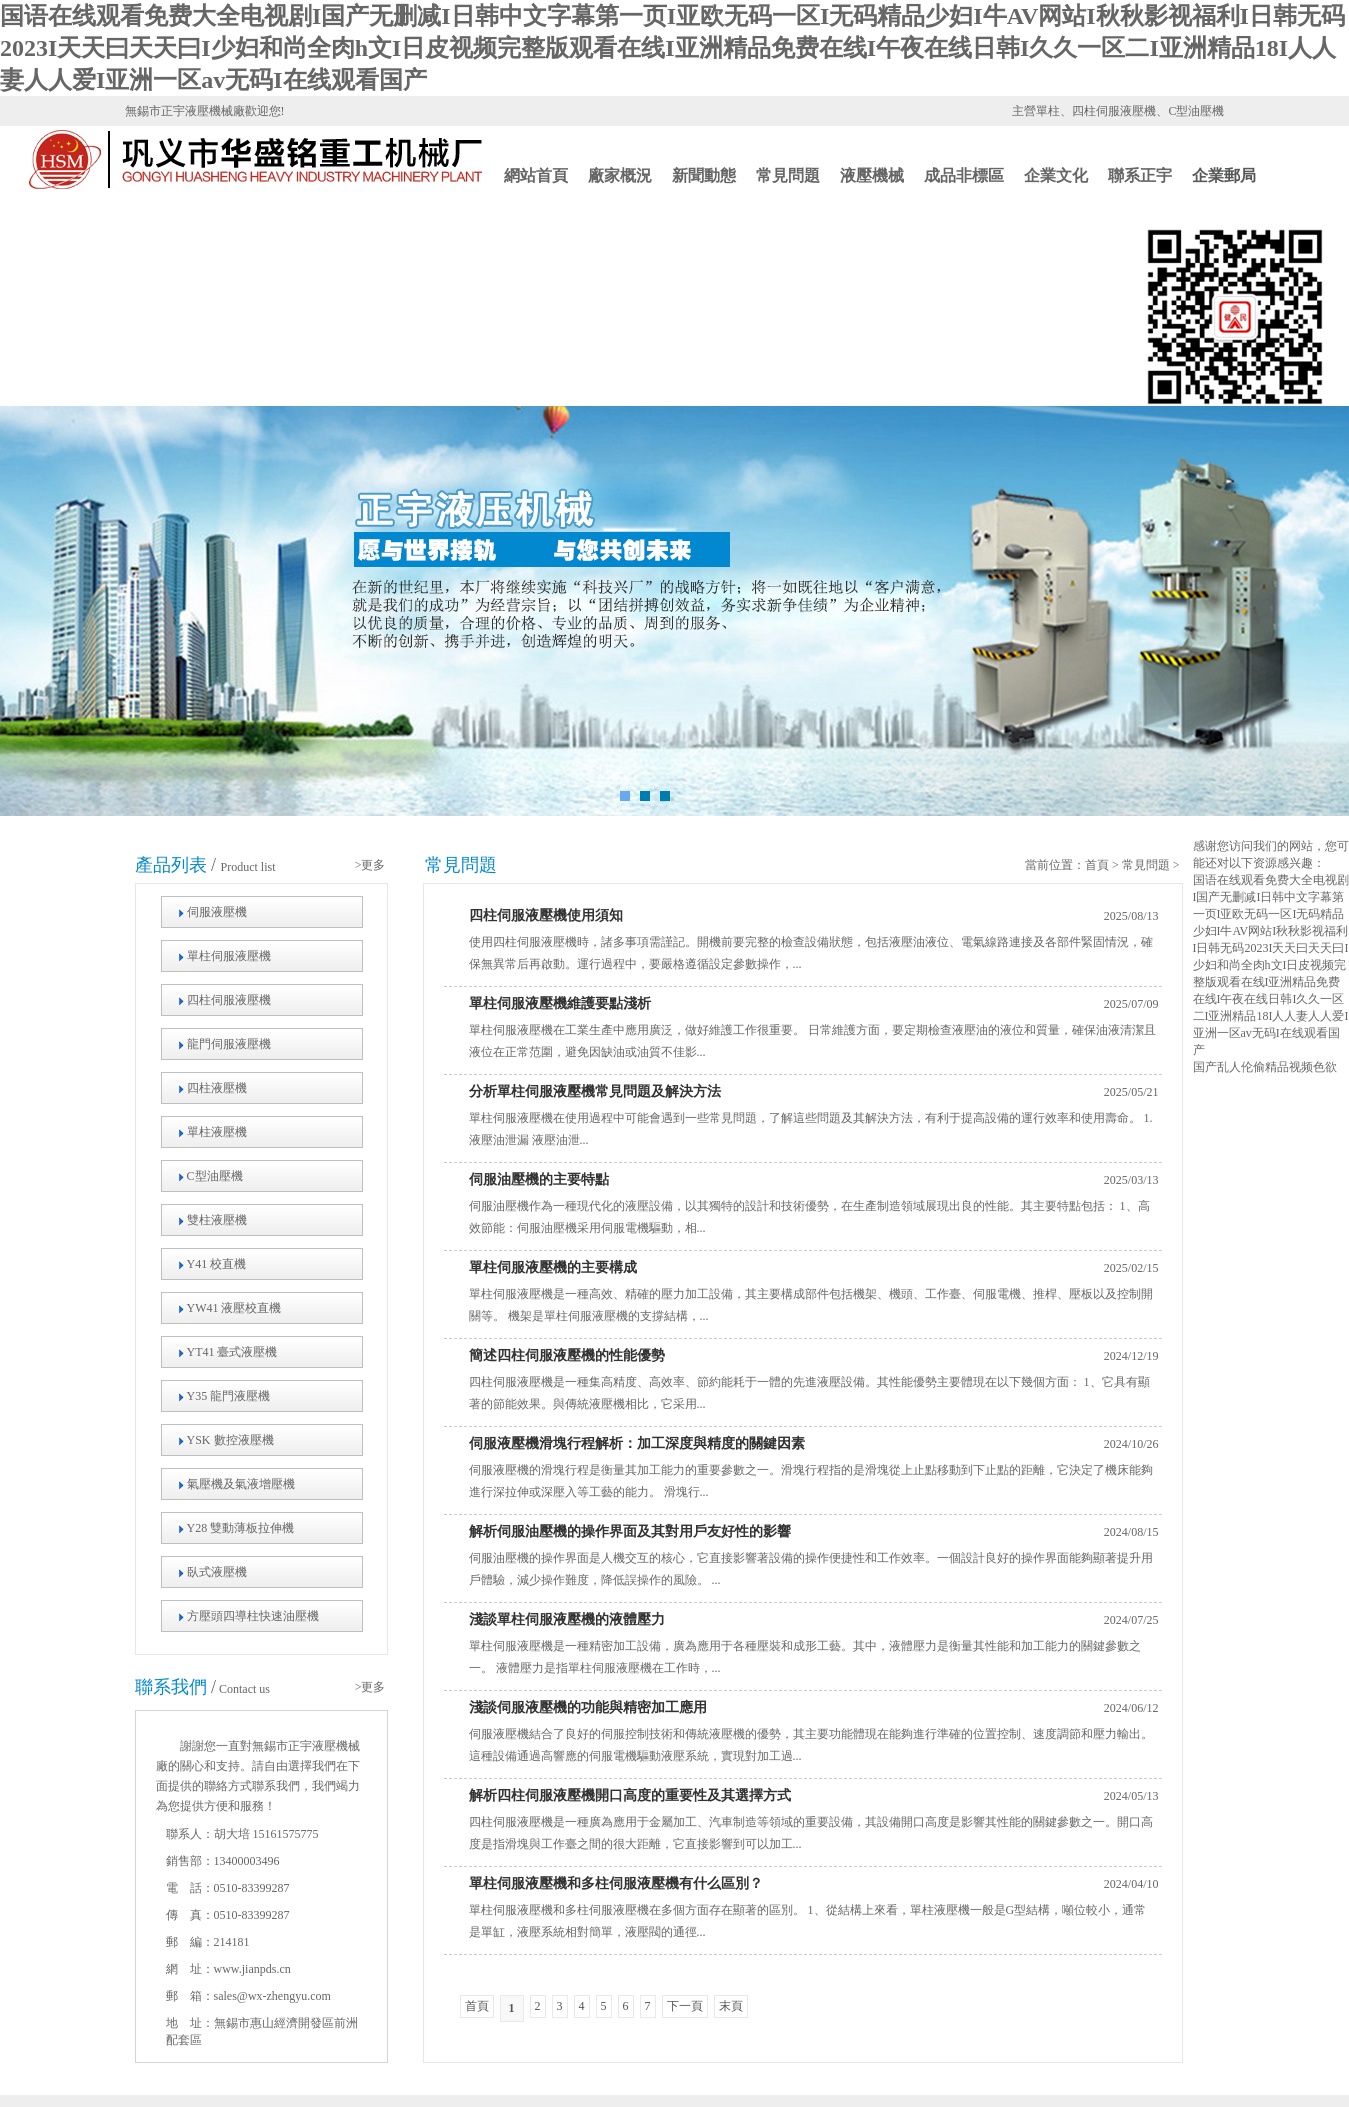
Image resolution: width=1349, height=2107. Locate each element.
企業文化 (1056, 175)
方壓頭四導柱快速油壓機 (253, 1616)
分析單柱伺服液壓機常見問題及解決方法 (595, 1091)
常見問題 (788, 175)
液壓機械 (872, 175)
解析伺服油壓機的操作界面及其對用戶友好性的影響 (630, 1531)
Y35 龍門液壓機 (229, 1396)
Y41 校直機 (217, 1264)
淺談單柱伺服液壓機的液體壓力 (567, 1619)
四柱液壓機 (217, 1088)
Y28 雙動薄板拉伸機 (241, 1528)
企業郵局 (1224, 175)
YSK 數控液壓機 (230, 1440)
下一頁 (685, 2006)
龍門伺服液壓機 (229, 1044)
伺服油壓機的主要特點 (539, 1179)
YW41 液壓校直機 (234, 1308)
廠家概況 (620, 175)
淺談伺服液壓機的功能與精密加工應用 (588, 1707)
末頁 (731, 2006)
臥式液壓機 (217, 1572)
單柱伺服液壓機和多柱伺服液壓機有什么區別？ (616, 1883)
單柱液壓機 (217, 1132)
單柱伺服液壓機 (229, 956)
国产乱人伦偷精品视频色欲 (1265, 1067)
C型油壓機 (215, 1176)
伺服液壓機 (217, 912)
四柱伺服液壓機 (229, 1000)
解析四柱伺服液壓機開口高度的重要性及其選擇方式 (630, 1795)
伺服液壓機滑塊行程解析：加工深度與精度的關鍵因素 (637, 1443)
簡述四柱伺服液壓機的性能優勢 (567, 1355)
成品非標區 (964, 175)
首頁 (1097, 865)
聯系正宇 (1140, 175)
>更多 (370, 865)
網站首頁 (536, 175)
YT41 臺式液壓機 (232, 1352)
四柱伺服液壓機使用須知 (546, 915)
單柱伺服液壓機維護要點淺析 (560, 1003)
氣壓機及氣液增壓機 (241, 1484)
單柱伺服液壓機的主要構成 (553, 1267)
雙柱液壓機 (217, 1220)
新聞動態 (704, 175)
